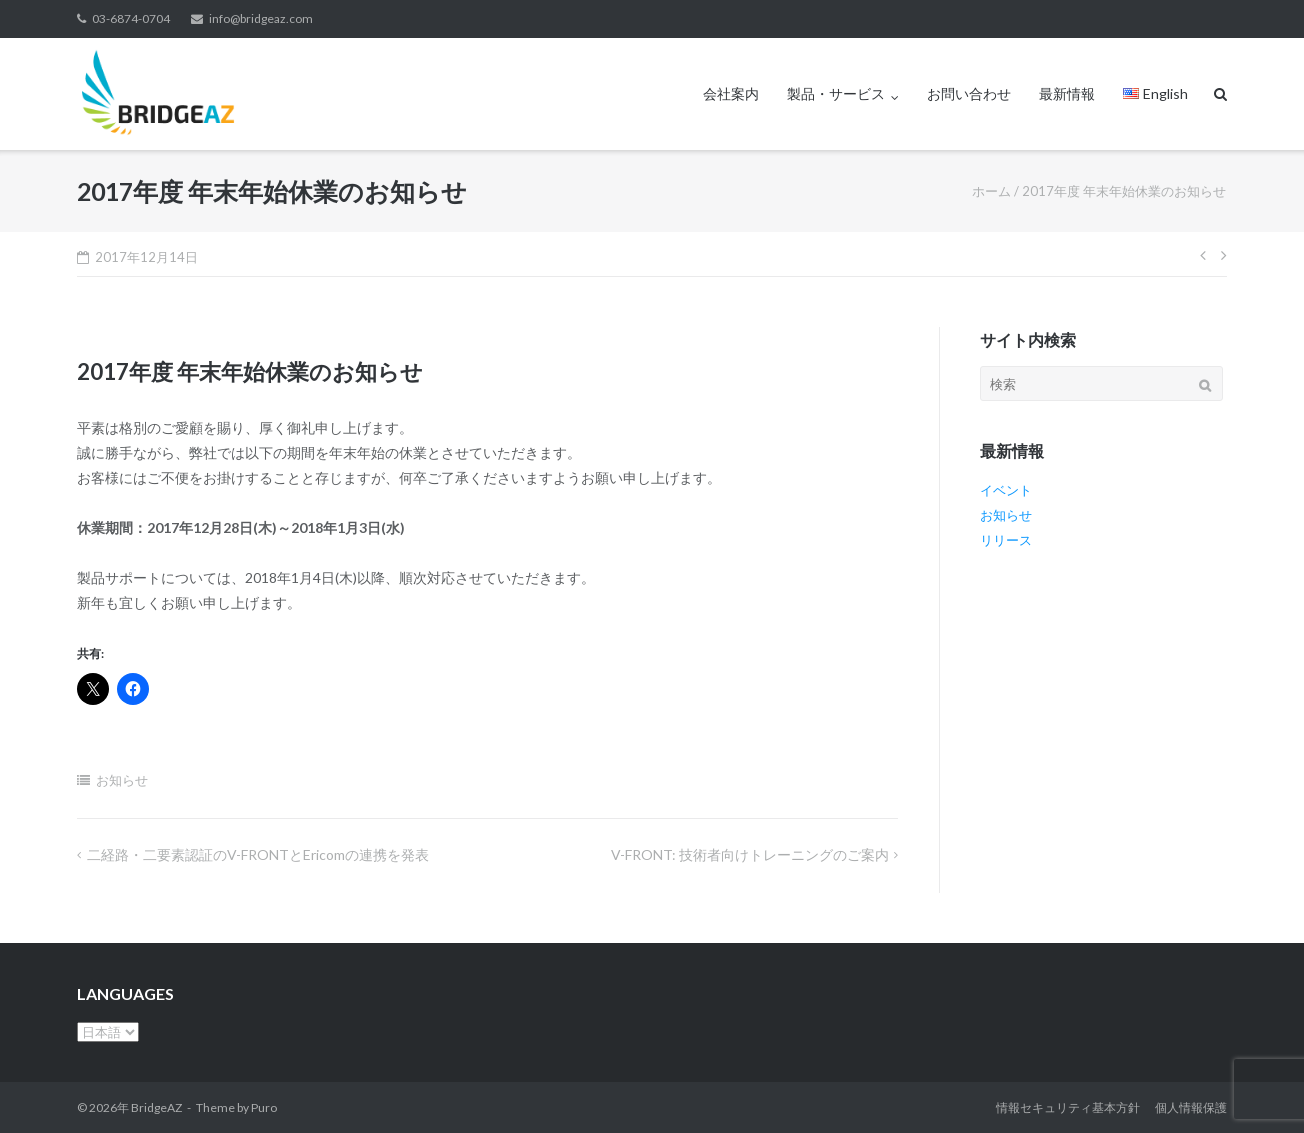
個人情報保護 (1191, 1107)
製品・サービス (836, 93)
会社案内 (731, 93)
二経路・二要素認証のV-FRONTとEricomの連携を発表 (258, 854)
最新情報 (1067, 93)
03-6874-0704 (131, 18)
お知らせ (122, 780)
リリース (1006, 540)
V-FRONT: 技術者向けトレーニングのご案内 (750, 854)
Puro (264, 1107)
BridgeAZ (156, 1107)
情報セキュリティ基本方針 (1068, 1107)
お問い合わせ (969, 93)
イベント (1006, 490)
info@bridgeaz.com (261, 18)
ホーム (991, 191)
